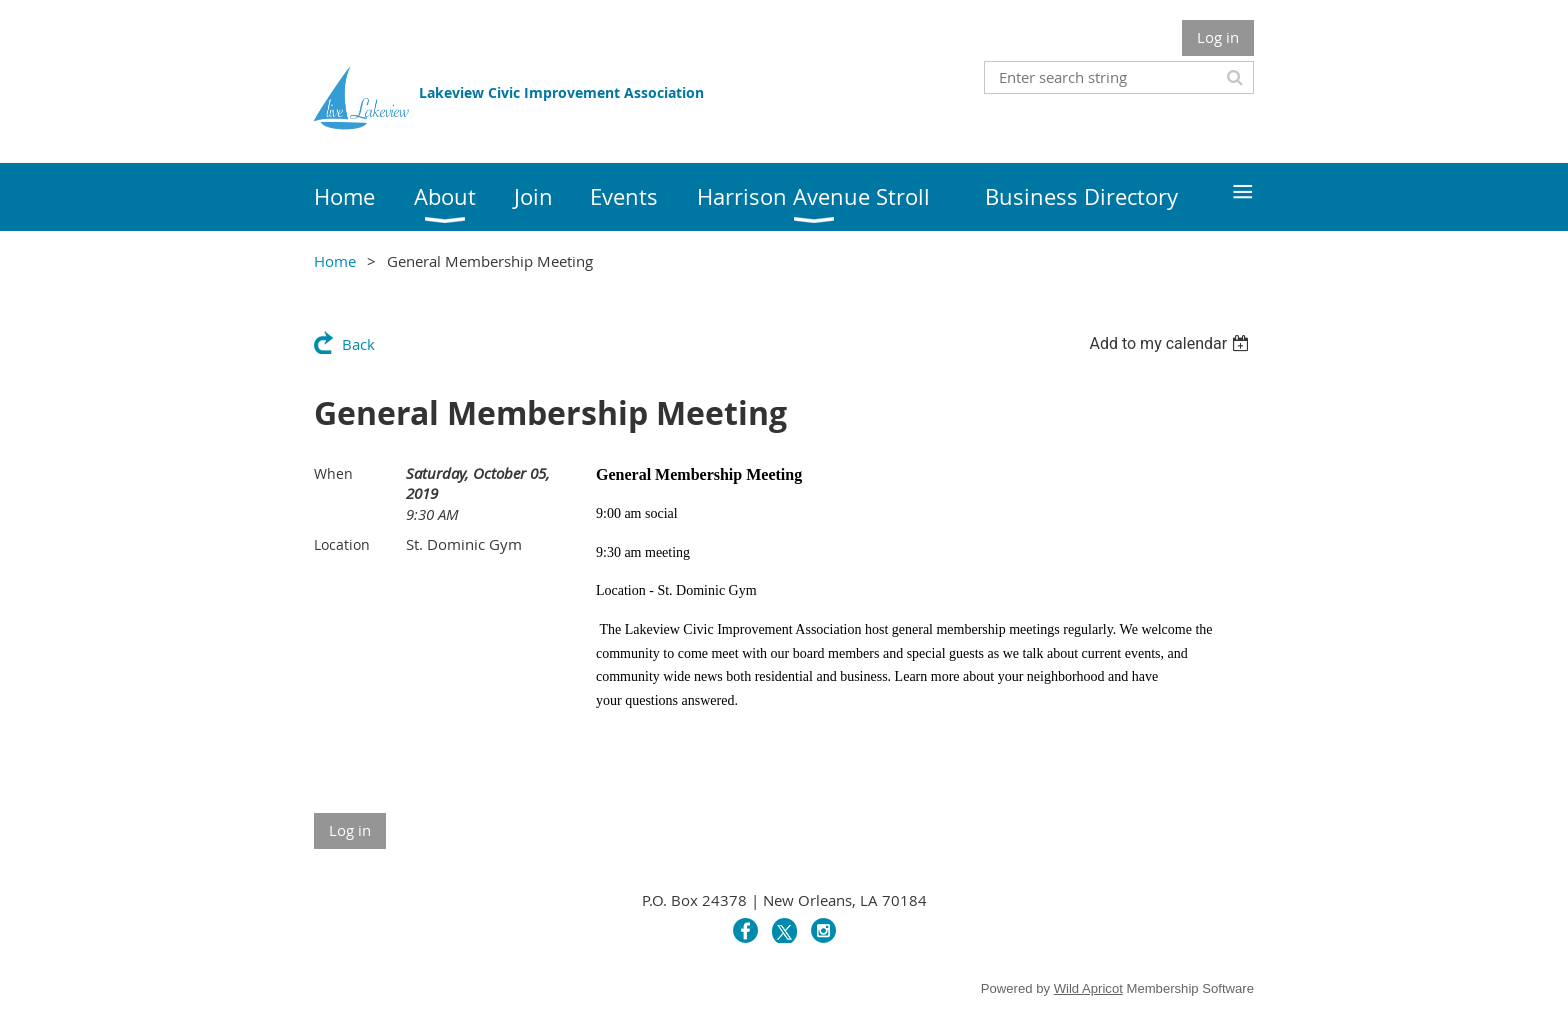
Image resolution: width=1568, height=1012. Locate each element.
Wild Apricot (1088, 988)
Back (358, 344)
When (333, 473)
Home (335, 261)
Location (342, 544)
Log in (1218, 37)
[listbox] (1171, 343)
